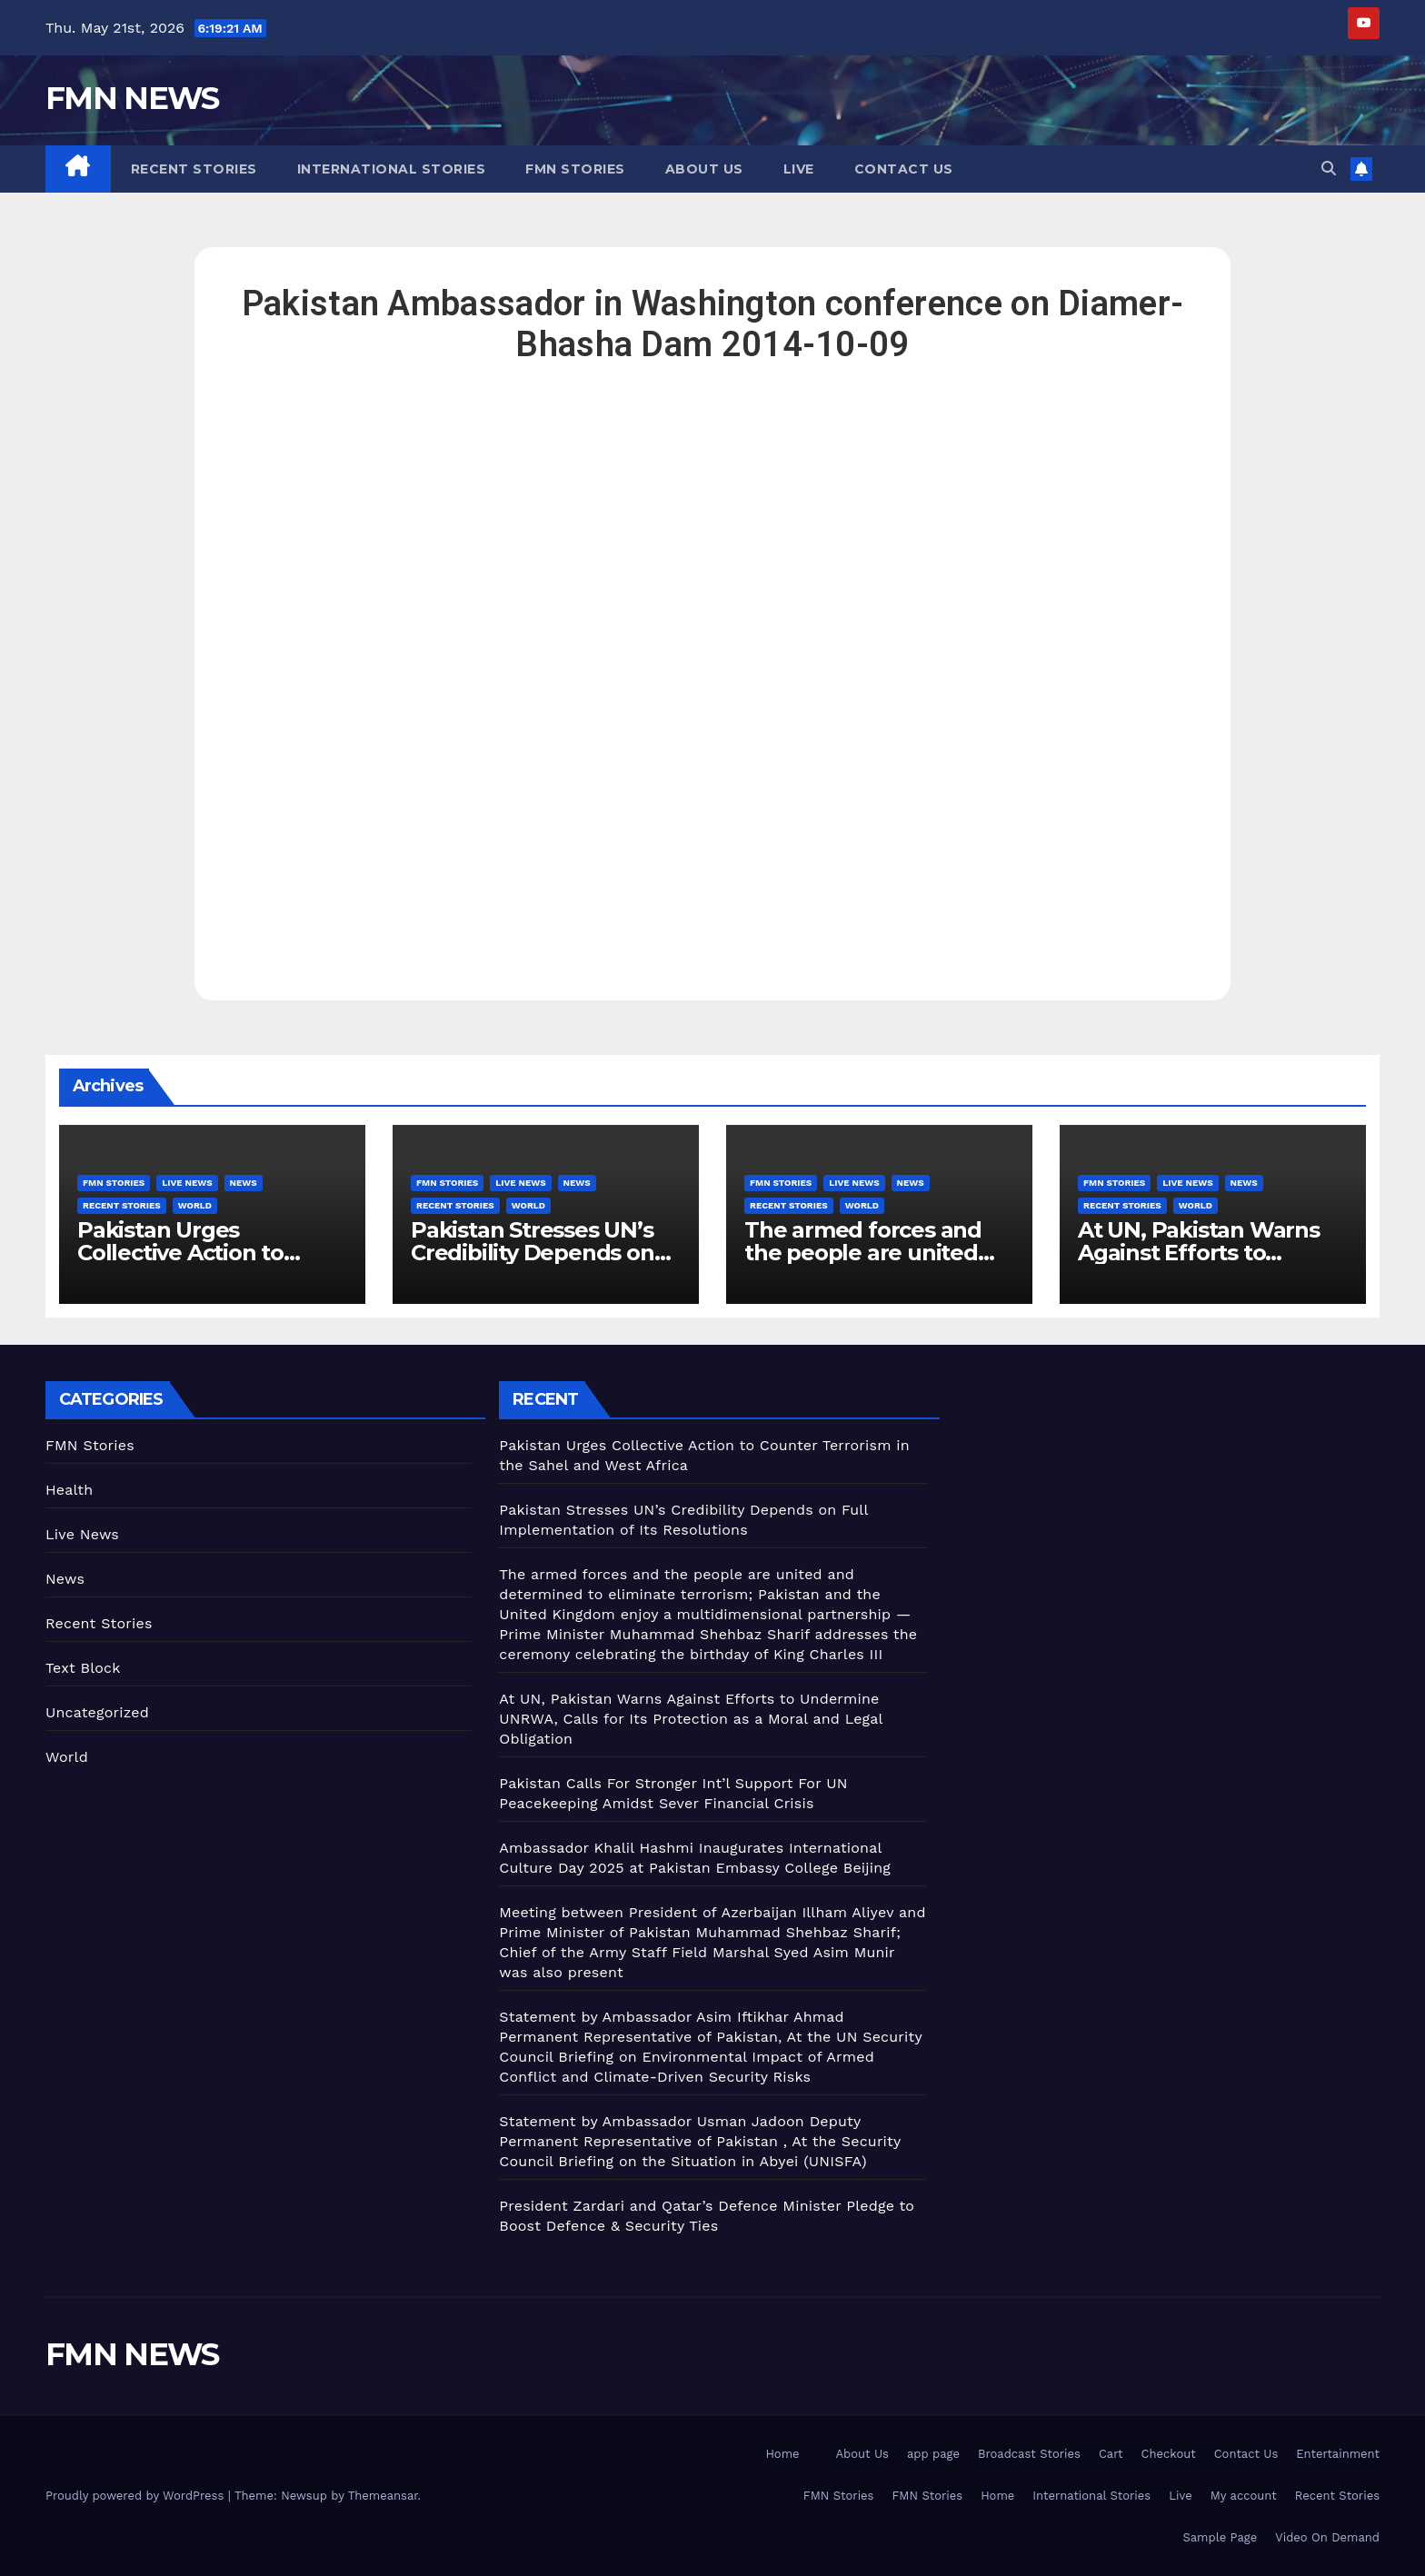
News (243, 1183)
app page (933, 2454)
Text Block (83, 1667)
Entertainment (1338, 2454)
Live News (187, 1183)
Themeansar (383, 2495)
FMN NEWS (131, 98)
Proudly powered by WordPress (136, 2495)
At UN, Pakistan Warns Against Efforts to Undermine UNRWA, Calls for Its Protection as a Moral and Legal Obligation (690, 1718)
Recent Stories (194, 169)
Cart (1111, 2454)
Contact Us (903, 169)
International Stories (391, 169)
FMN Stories (575, 169)
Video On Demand (1327, 2537)
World (195, 1205)
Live (798, 169)
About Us (704, 169)
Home (782, 2454)
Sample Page (1220, 2537)
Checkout (1168, 2454)
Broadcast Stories (1029, 2454)
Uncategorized (97, 1712)
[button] (1328, 168)
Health (69, 1489)
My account (1244, 2495)
